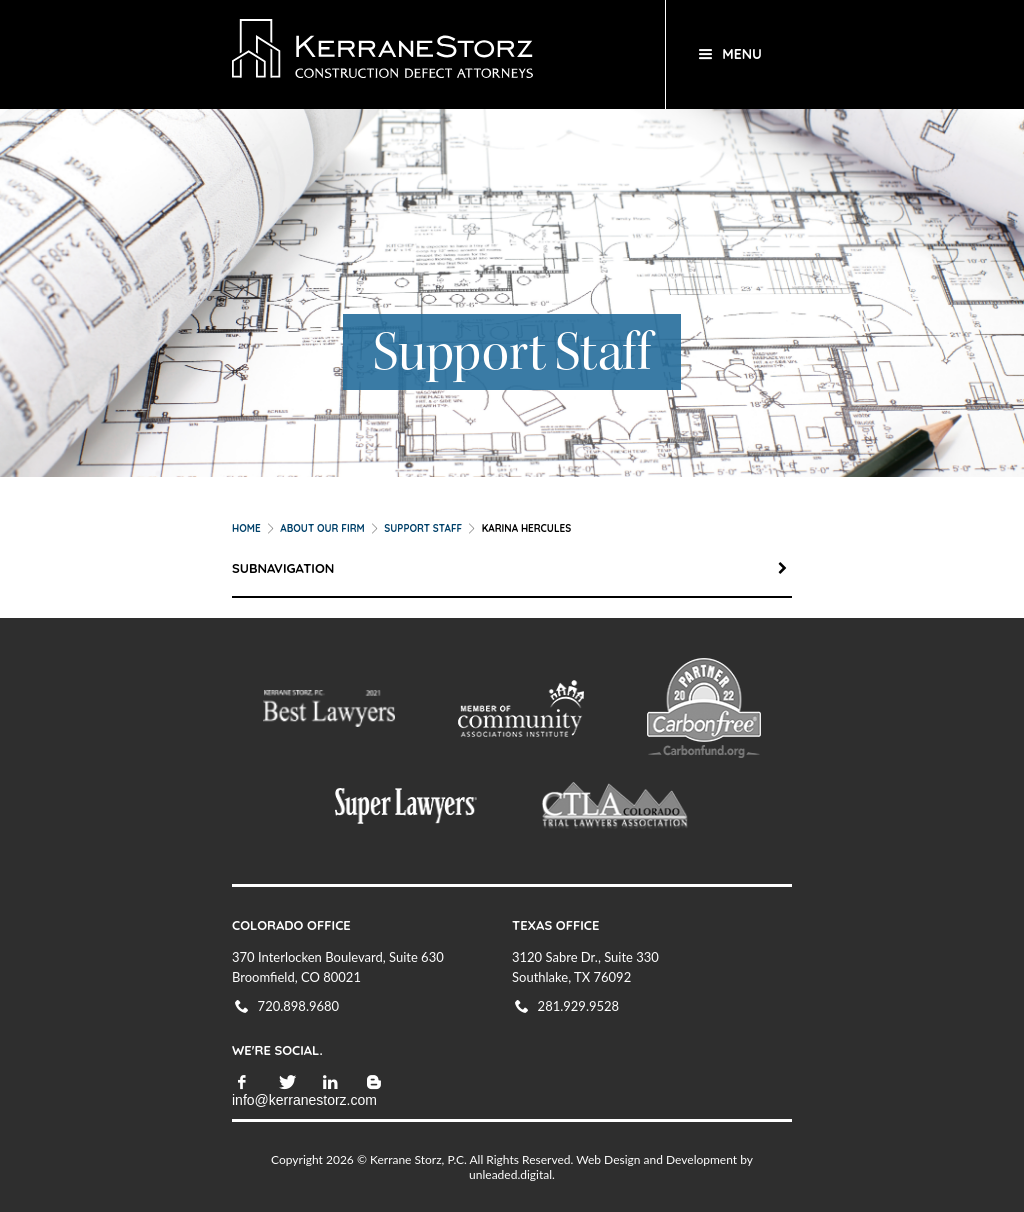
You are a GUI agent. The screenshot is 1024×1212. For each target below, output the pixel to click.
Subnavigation (512, 568)
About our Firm (322, 528)
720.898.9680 (299, 1006)
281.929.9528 (579, 1006)
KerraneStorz (435, 54)
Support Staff (423, 528)
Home (246, 528)
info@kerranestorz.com (304, 1100)
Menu (742, 54)
